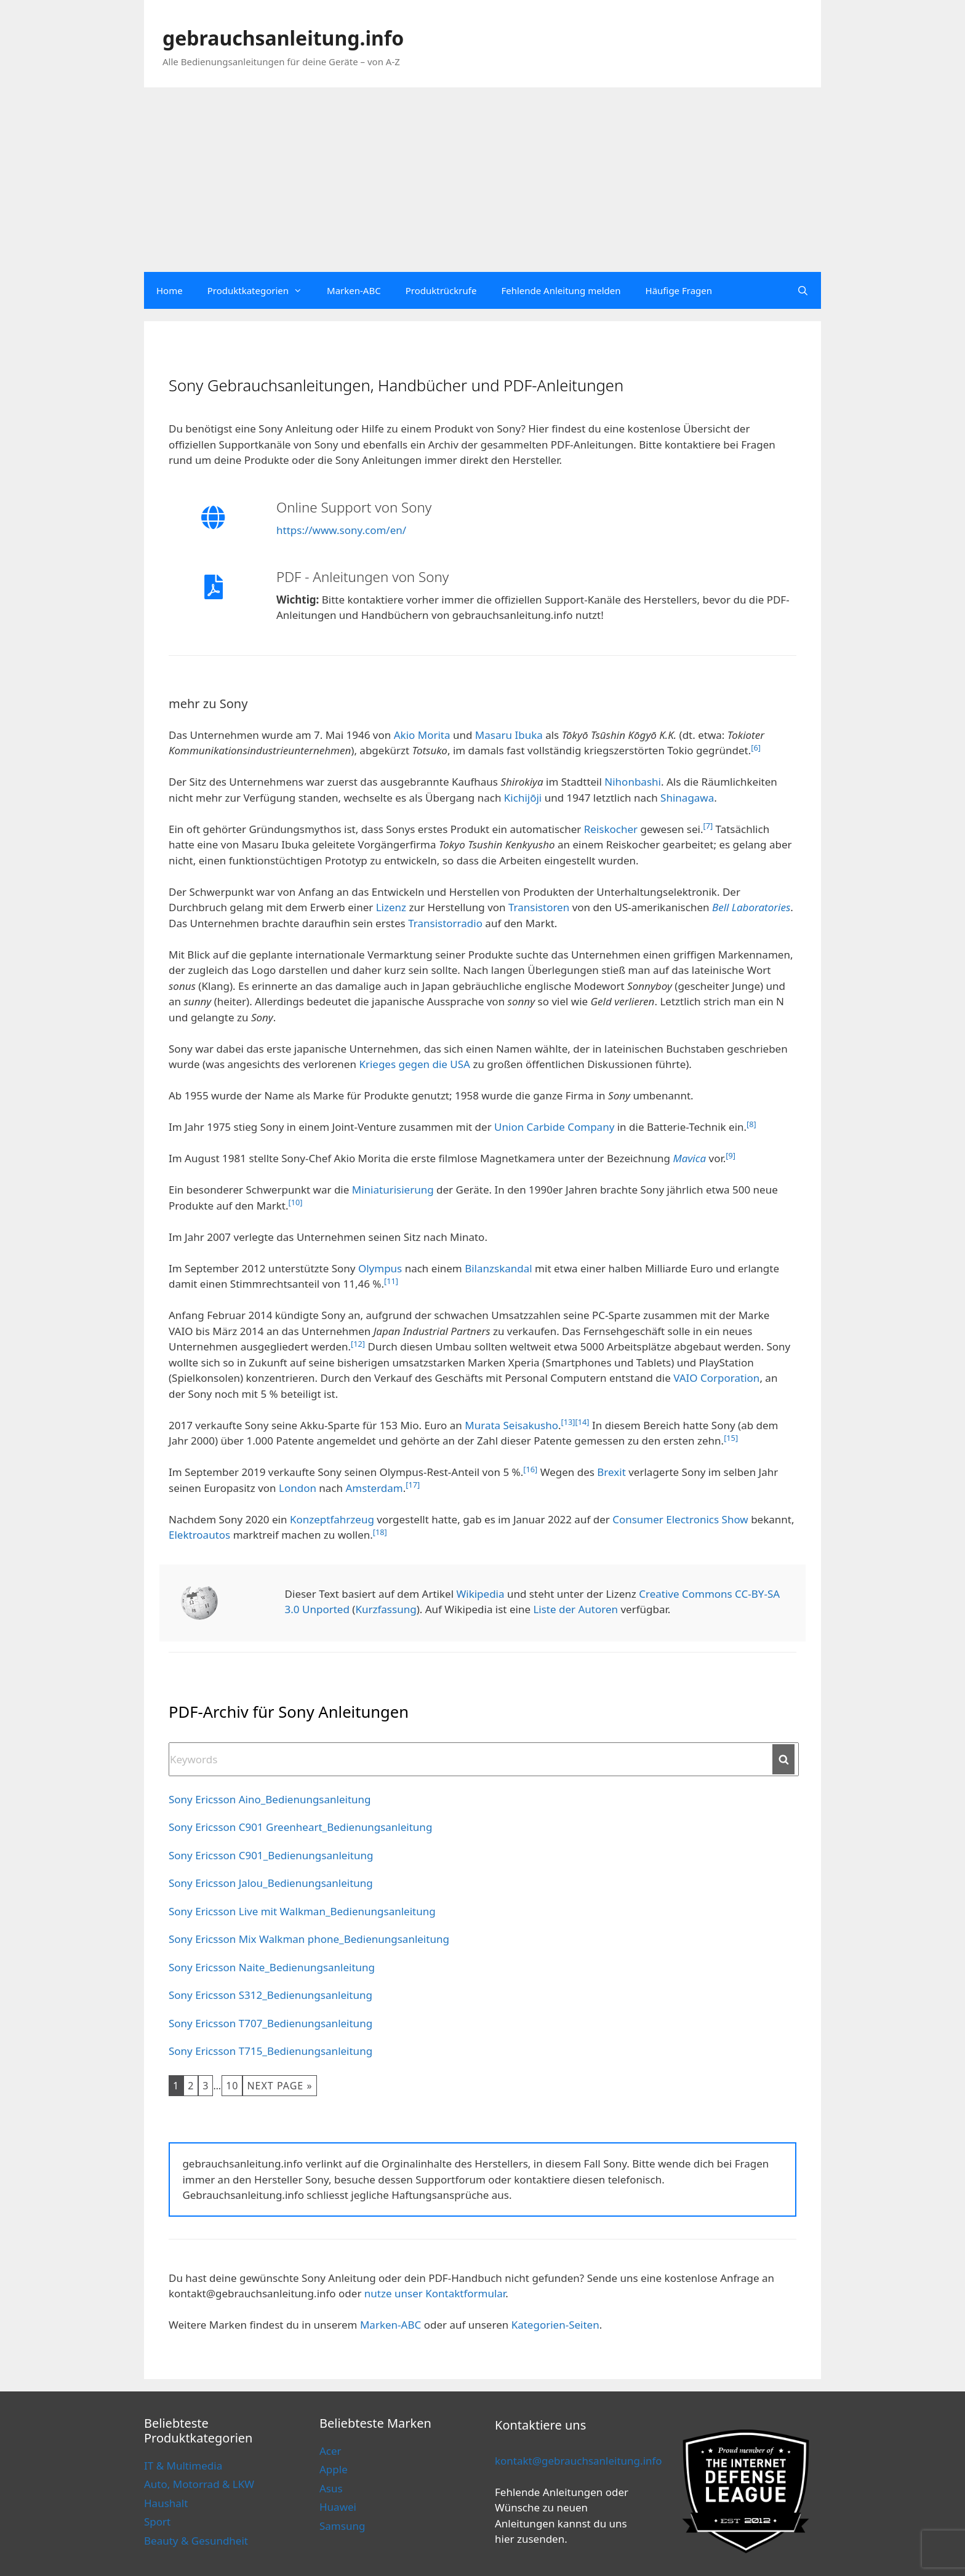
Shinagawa (687, 798)
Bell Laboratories (751, 907)
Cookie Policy (279, 2543)
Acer (330, 2451)
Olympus (380, 1268)
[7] (708, 825)
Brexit (611, 1472)
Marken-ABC (354, 290)
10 (232, 2085)
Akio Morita (422, 735)
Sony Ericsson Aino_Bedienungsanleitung (270, 1799)
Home (169, 290)
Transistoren (538, 907)
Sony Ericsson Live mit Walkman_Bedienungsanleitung (302, 1911)
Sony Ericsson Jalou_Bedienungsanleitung (271, 1883)
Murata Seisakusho (511, 1425)
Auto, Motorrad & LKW (199, 2484)
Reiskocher (611, 829)
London (297, 1488)
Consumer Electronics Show (680, 1519)
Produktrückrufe (441, 290)
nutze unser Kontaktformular (434, 2293)
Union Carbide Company (554, 1127)
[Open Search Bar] (803, 290)
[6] (756, 747)
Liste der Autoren (575, 1609)
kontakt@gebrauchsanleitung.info (578, 2461)
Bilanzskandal (498, 1268)
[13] (568, 1421)
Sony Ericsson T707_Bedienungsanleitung (270, 2023)
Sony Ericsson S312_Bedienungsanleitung (270, 1995)
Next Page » (279, 2085)
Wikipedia (480, 1594)
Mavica (689, 1158)
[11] (391, 1280)
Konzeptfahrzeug (332, 1519)
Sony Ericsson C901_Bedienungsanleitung (271, 1855)
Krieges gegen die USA (414, 1064)
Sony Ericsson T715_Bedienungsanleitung (270, 2051)
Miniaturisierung (393, 1189)
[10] (295, 1202)
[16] (530, 1469)
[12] (358, 1343)
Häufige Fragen (679, 290)
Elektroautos (199, 1535)
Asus (331, 2488)
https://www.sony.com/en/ (341, 530)
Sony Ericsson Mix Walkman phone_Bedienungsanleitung (309, 1939)
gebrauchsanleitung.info (283, 38)
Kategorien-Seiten (555, 2325)
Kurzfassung (385, 1609)
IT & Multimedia (183, 2465)
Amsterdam (374, 1488)
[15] (731, 1437)
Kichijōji (523, 798)
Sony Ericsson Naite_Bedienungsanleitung (272, 1967)
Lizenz (391, 907)
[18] (380, 1531)
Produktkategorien (260, 290)
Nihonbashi (632, 782)
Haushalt (166, 2503)
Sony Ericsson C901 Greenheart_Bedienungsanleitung (300, 1827)
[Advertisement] (482, 180)
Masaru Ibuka (509, 735)
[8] (751, 1124)
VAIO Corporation (716, 1378)
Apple (333, 2469)
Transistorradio (445, 923)
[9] (730, 1155)
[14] (582, 1421)
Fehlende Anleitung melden (560, 290)
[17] (413, 1484)
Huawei (337, 2507)
